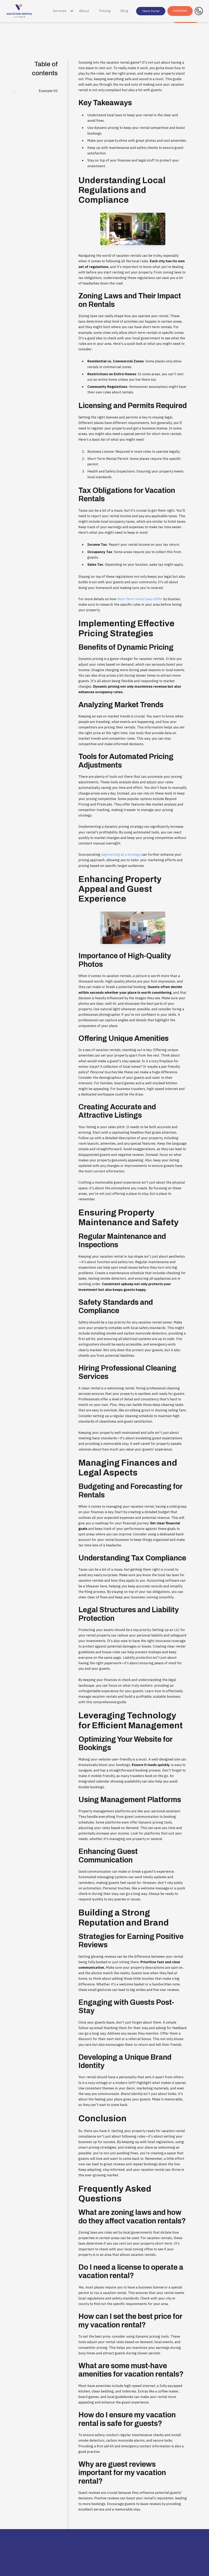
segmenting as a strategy (120, 854)
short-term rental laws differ (139, 599)
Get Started (180, 10)
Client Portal (150, 11)
